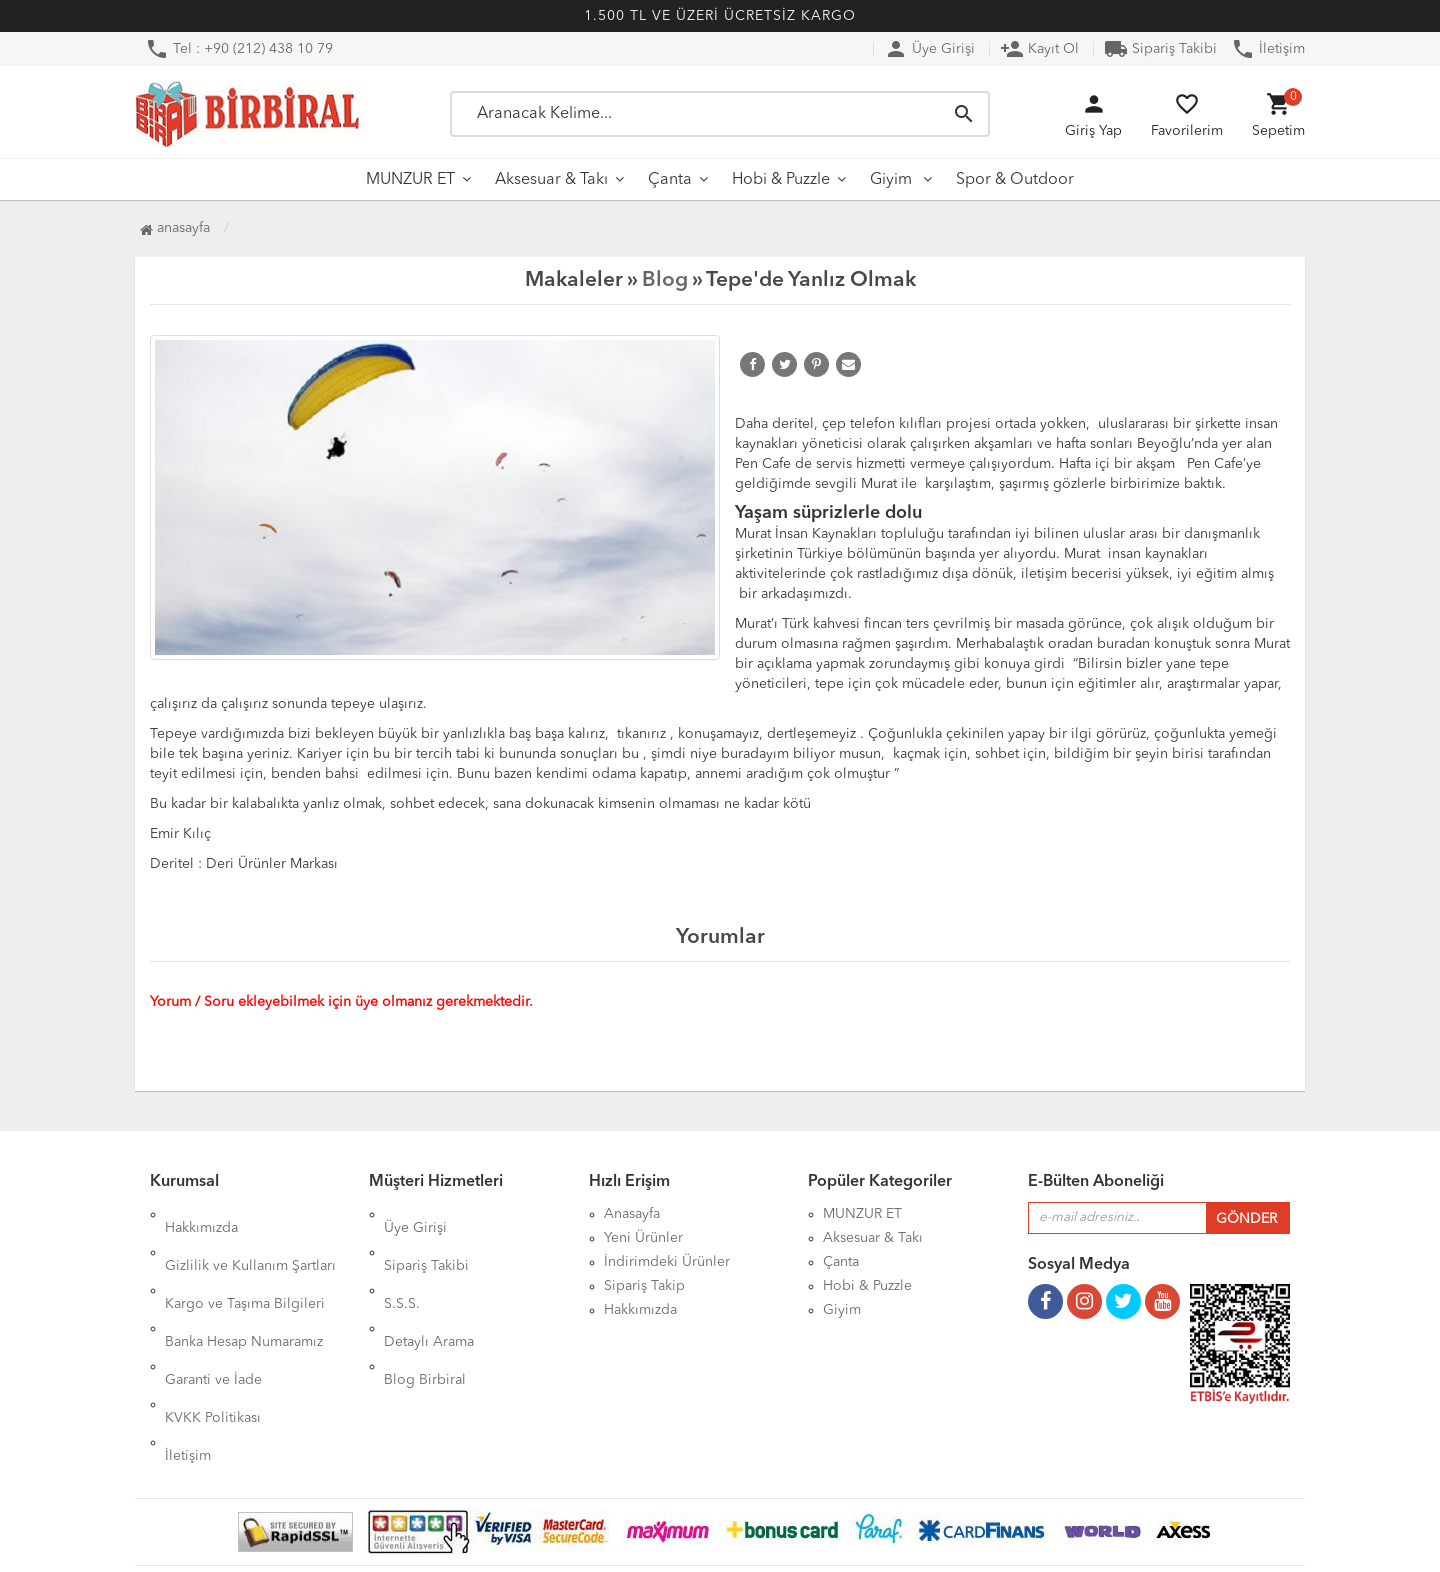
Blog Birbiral (425, 1310)
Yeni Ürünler (643, 1238)
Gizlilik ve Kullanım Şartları (250, 1238)
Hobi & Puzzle (781, 180)
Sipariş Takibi (1160, 49)
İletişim (1268, 49)
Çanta (670, 180)
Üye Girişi (929, 49)
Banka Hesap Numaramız (244, 1286)
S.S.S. (402, 1262)
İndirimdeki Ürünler (667, 1262)
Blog (665, 280)
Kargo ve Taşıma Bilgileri (245, 1262)
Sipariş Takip (644, 1286)
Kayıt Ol (1039, 49)
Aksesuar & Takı (551, 180)
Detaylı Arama (429, 1286)
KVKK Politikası (213, 1334)
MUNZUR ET (410, 180)
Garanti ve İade (213, 1310)
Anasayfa (175, 228)
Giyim (893, 180)
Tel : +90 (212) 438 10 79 (239, 49)
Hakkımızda (201, 1214)
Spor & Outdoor (1015, 180)
